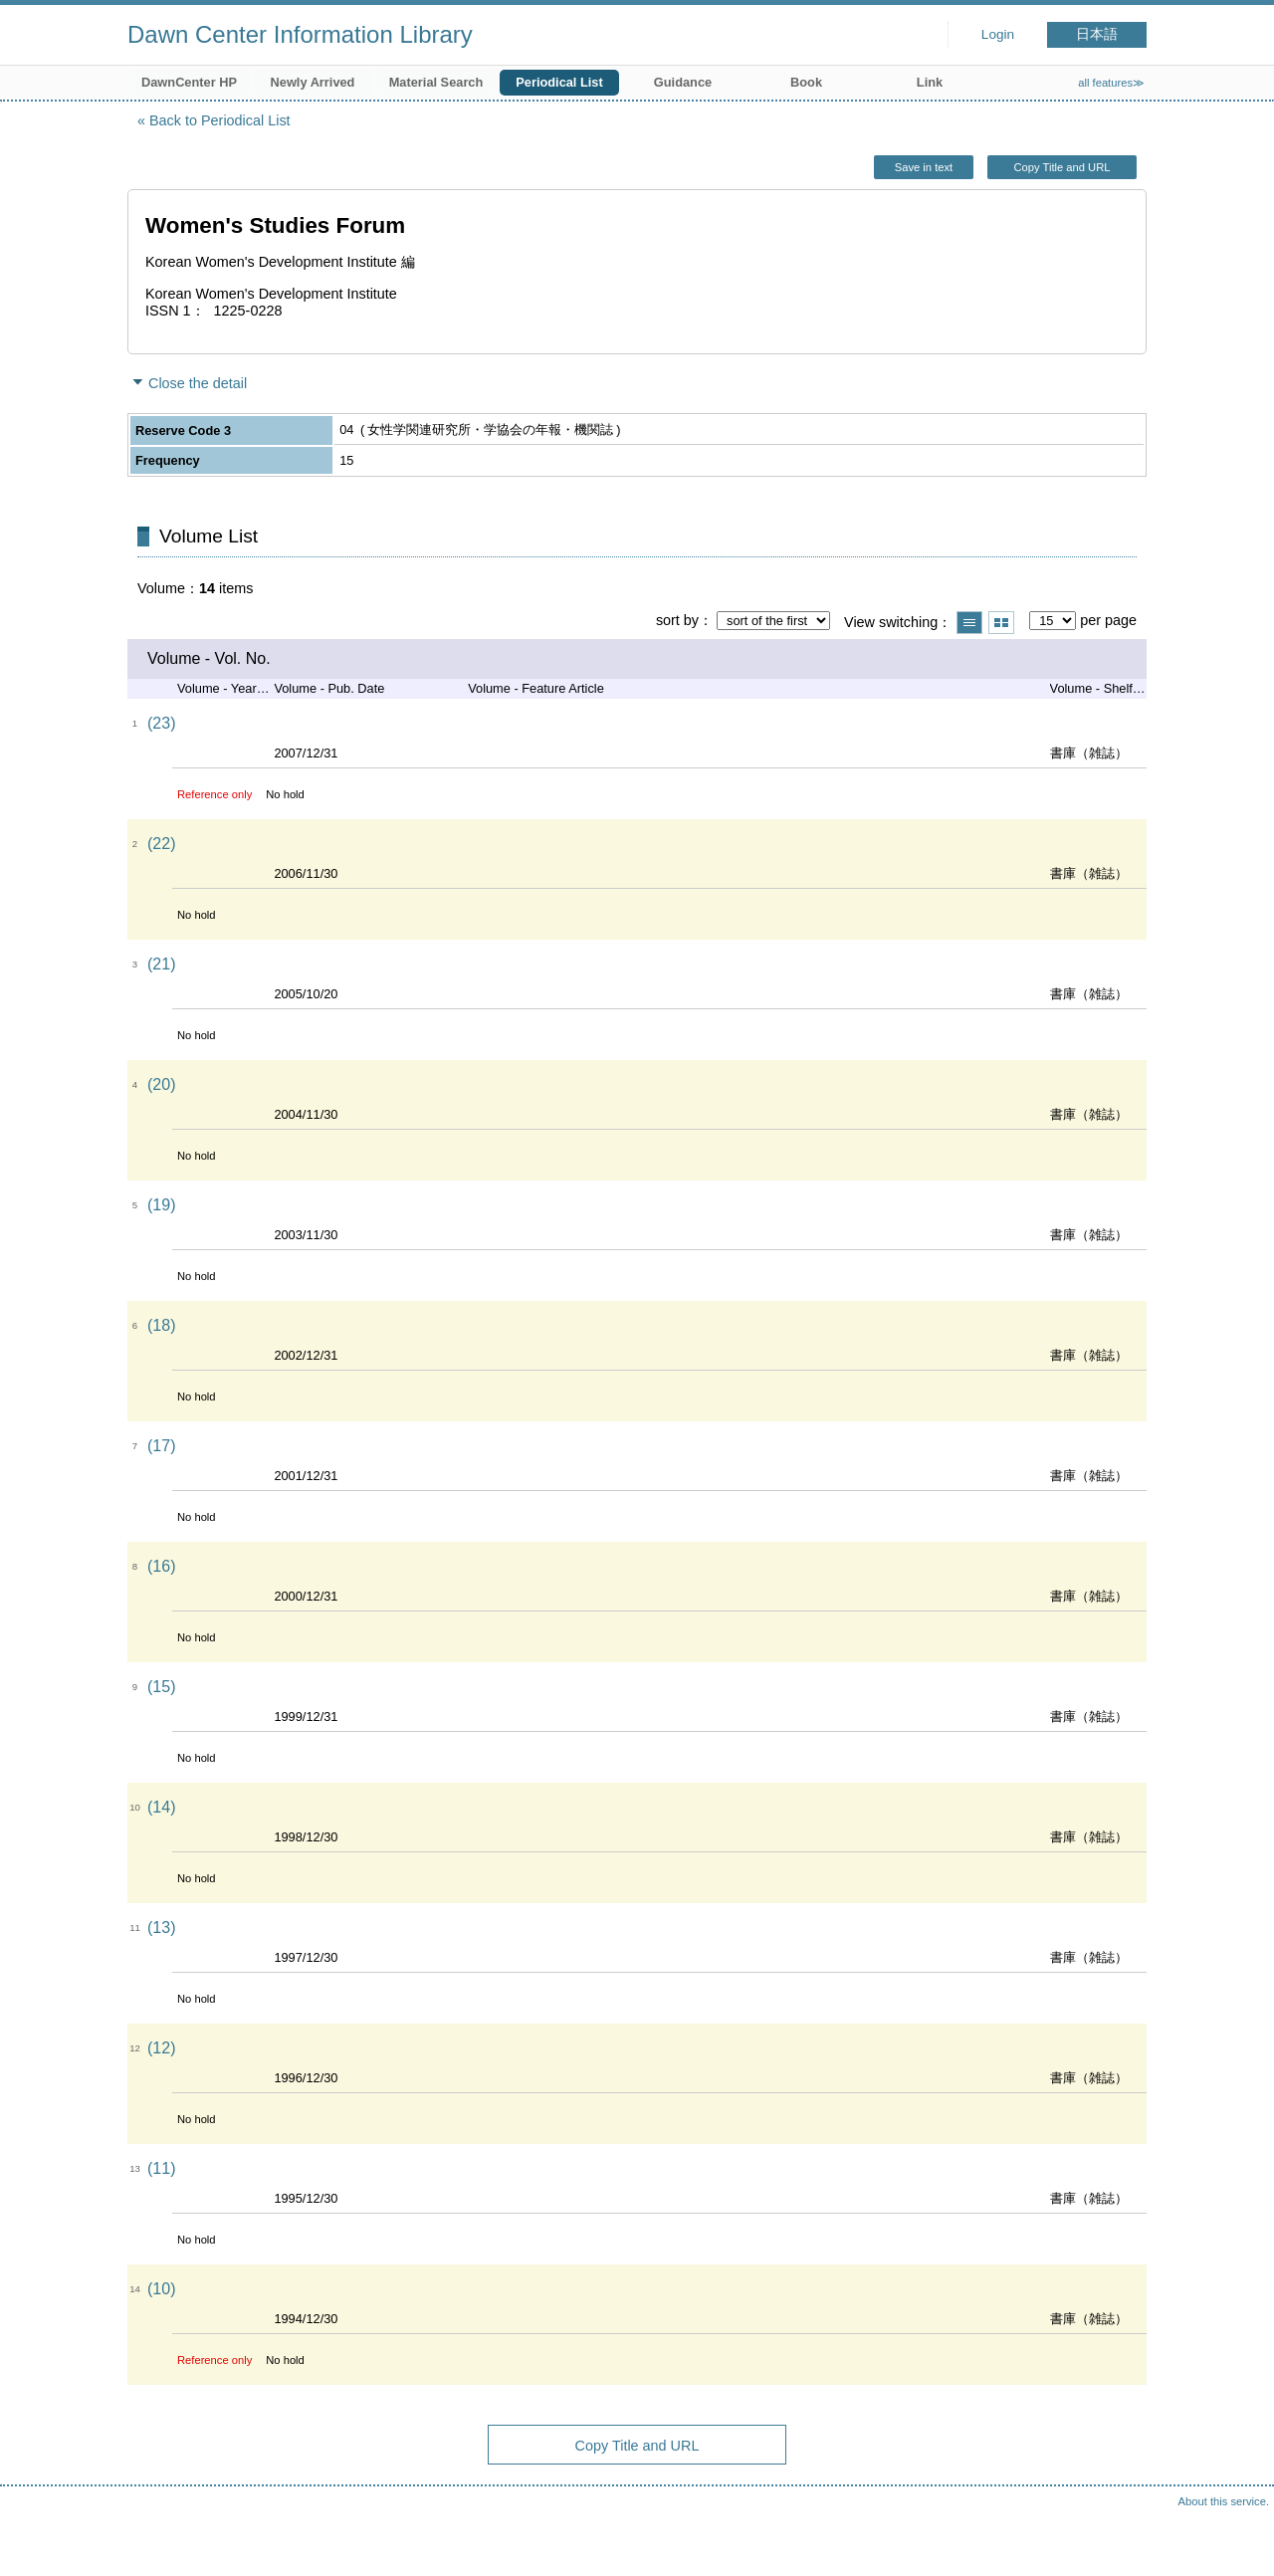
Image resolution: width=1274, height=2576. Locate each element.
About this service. (1223, 2501)
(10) (161, 2288)
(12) (161, 2047)
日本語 (1097, 34)
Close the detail (197, 383)
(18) (161, 1325)
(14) (161, 1807)
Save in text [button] (924, 167)
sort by (677, 620)
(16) (161, 1566)
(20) (161, 1084)
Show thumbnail (1001, 622)
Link (930, 82)
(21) (161, 964)
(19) (161, 1204)
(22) (161, 843)
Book (806, 82)
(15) (161, 1686)
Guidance (683, 82)
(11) (161, 2168)
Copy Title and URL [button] (1061, 167)
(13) (161, 1927)
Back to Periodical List (220, 120)
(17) (161, 1445)
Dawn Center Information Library (300, 34)
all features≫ (1111, 83)
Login (997, 34)
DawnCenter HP (189, 82)
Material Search (436, 82)
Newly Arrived (313, 82)
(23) (161, 723)
